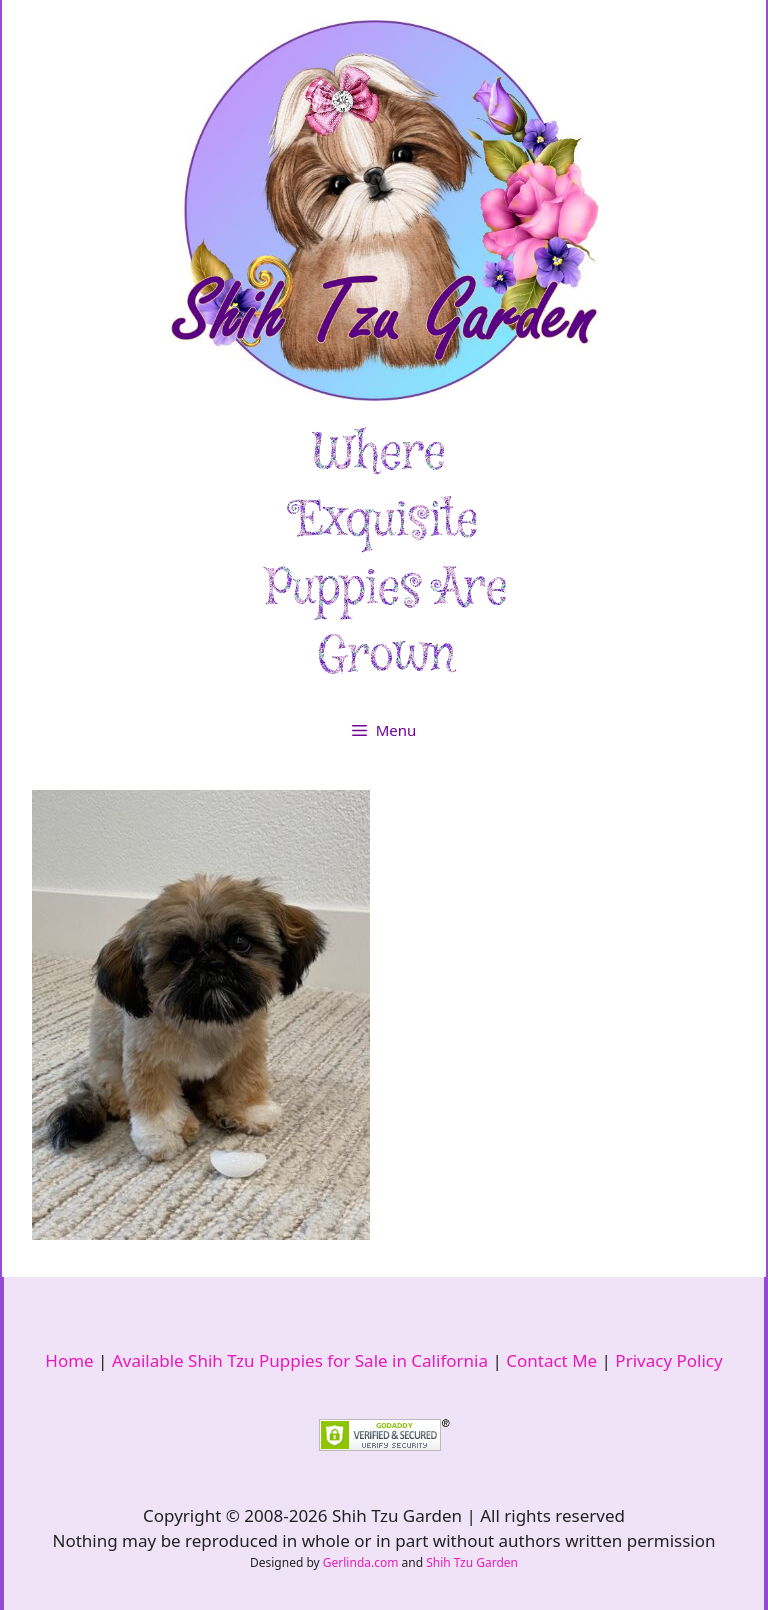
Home (69, 1360)
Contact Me (551, 1360)
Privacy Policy (668, 1360)
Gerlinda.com (361, 1562)
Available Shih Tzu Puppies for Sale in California (300, 1360)
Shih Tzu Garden (472, 1562)
